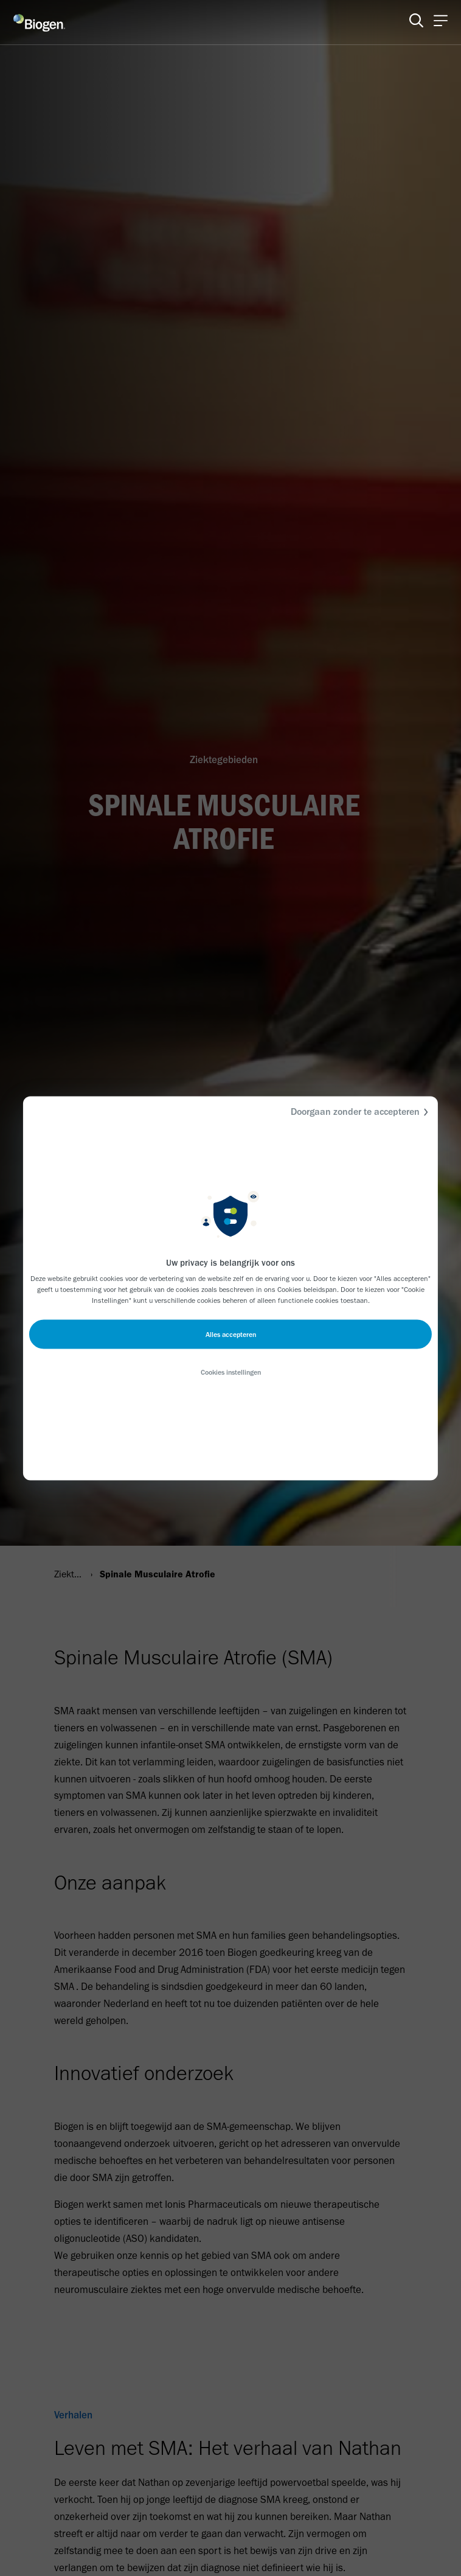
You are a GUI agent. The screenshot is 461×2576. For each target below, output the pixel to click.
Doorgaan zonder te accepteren (361, 1111)
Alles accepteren (231, 1334)
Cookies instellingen (231, 1371)
